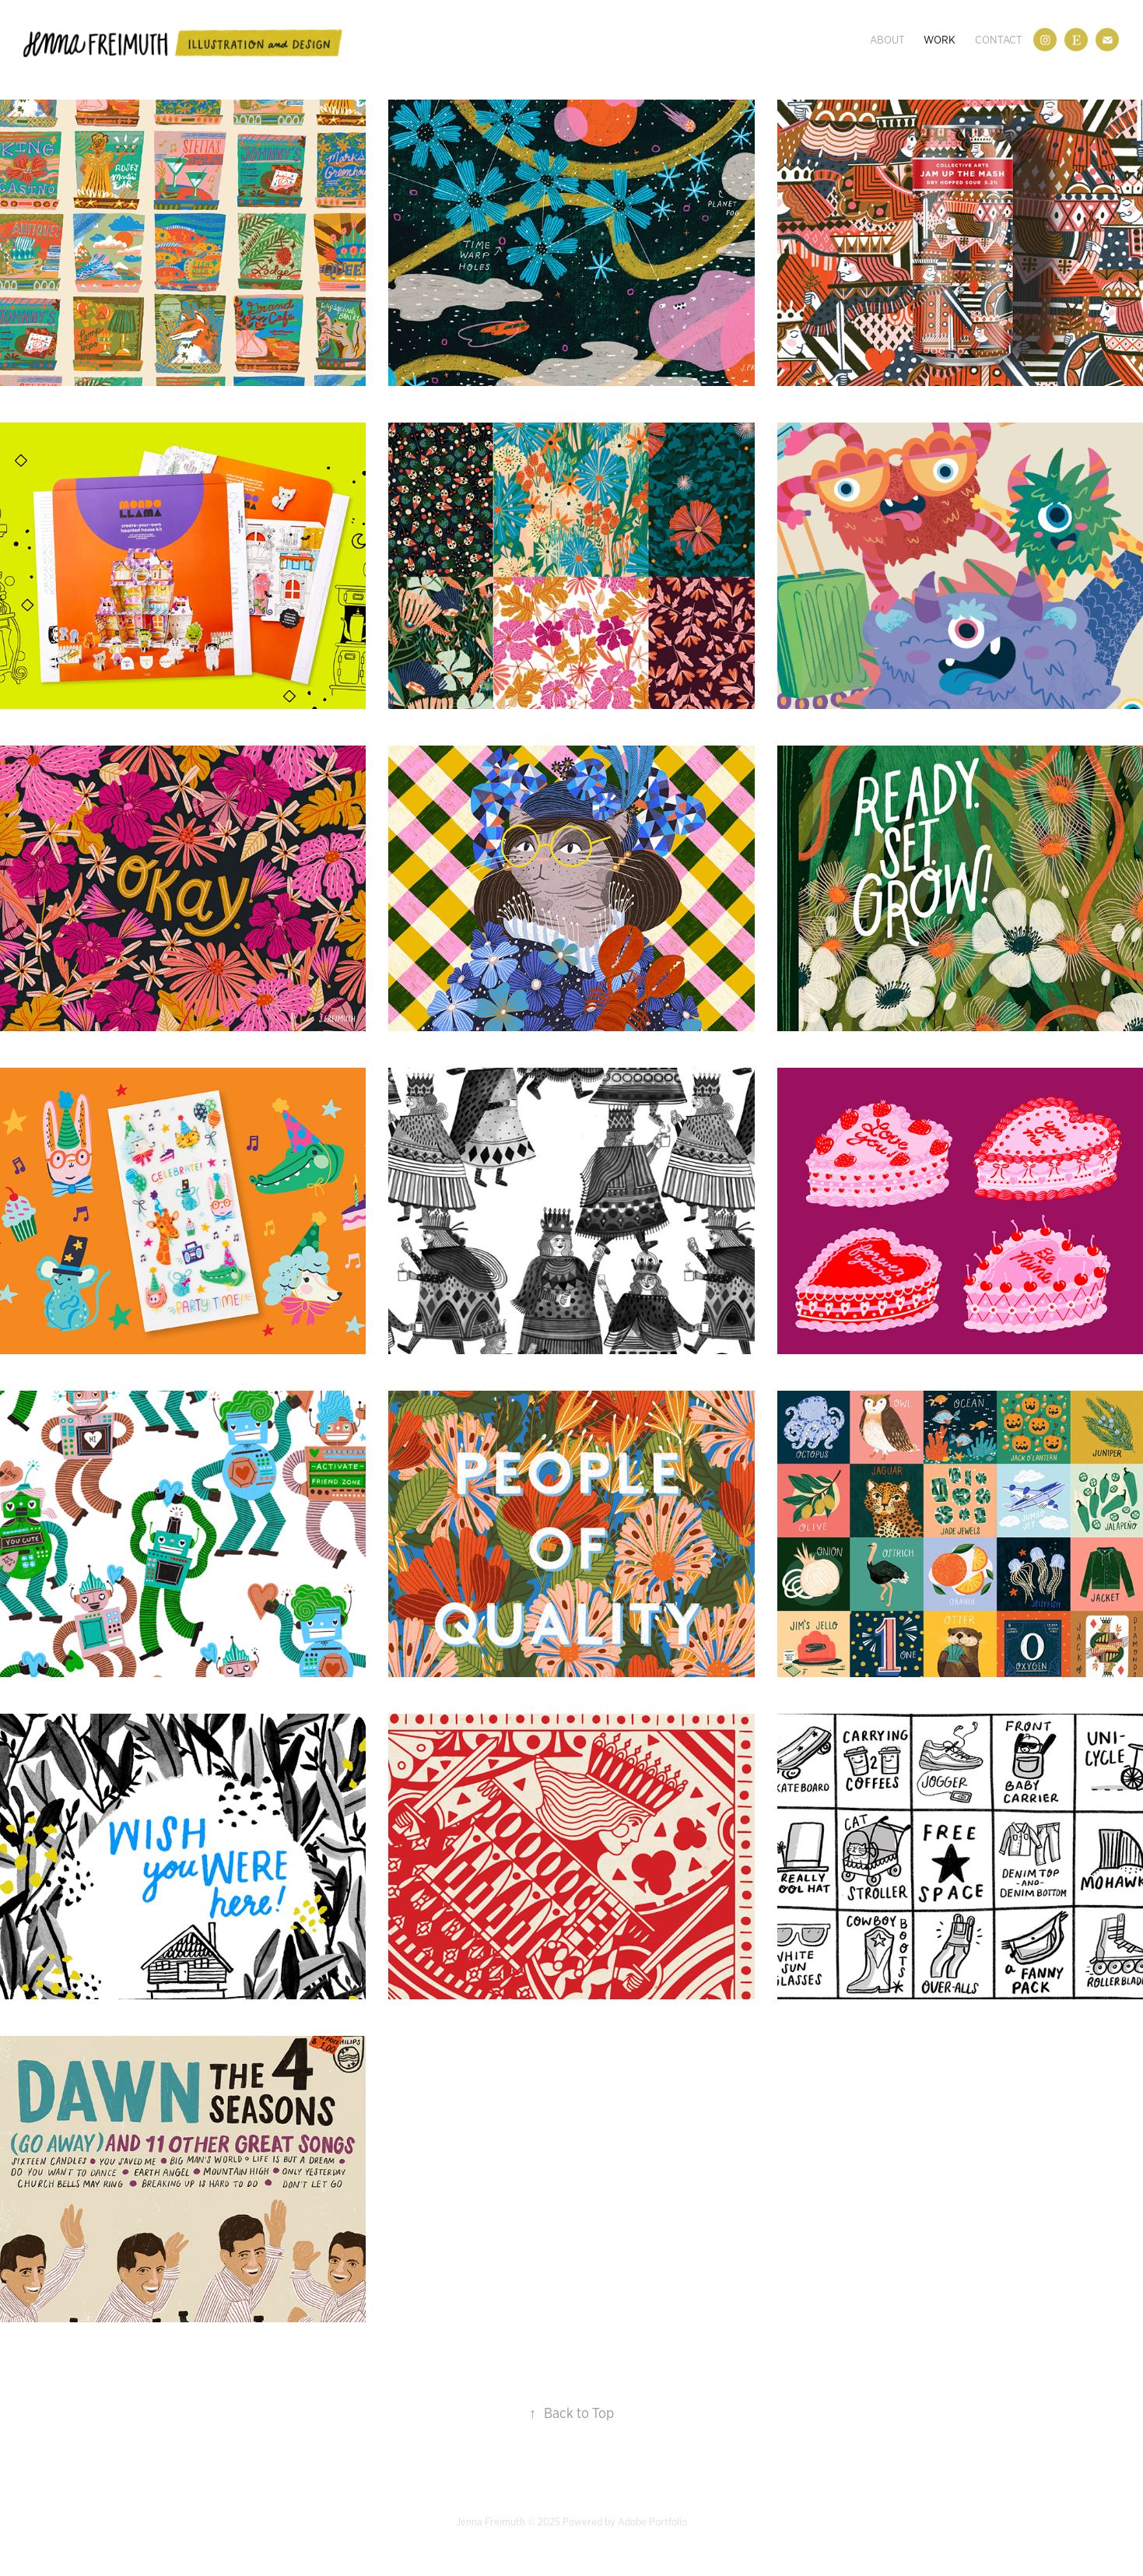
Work (939, 40)
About (887, 40)
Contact (998, 40)
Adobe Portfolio (652, 2522)
